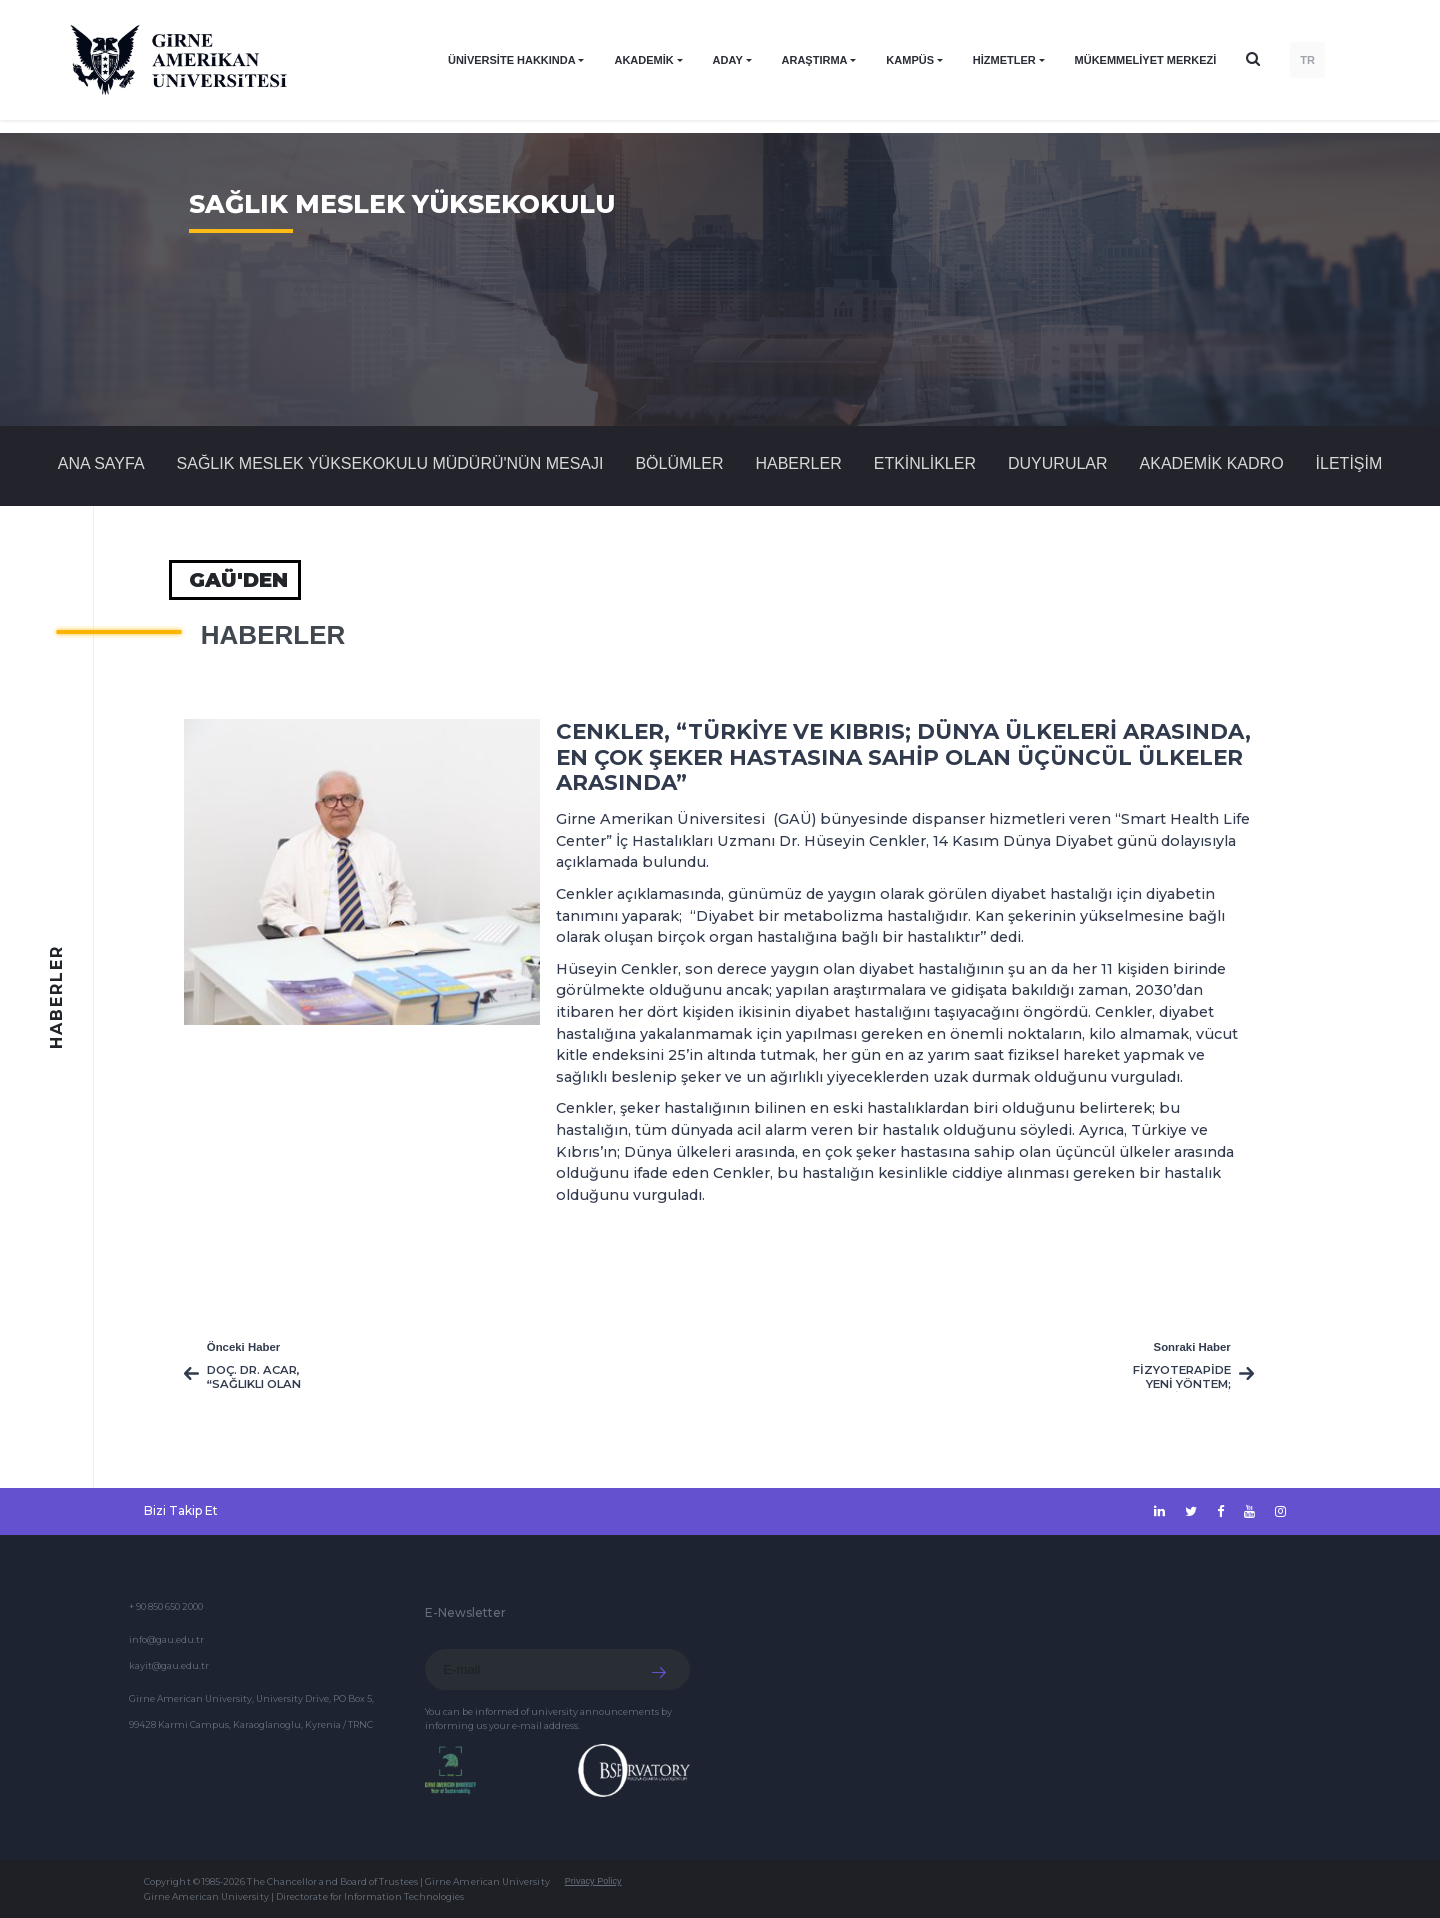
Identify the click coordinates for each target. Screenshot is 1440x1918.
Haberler (798, 463)
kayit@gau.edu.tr (169, 1665)
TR (1307, 60)
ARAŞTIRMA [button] (815, 60)
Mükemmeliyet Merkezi (1146, 60)
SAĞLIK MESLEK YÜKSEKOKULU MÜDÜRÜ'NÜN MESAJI (390, 463)
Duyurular (1058, 463)
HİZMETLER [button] (1004, 60)
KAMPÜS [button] (910, 60)
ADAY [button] (728, 60)
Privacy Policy (593, 1881)
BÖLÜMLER (679, 463)
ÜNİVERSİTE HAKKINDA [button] (512, 60)
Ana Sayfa (101, 463)
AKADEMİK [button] (643, 60)
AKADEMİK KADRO (1212, 463)
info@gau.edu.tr (166, 1639)
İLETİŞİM (1349, 463)
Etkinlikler (925, 463)
